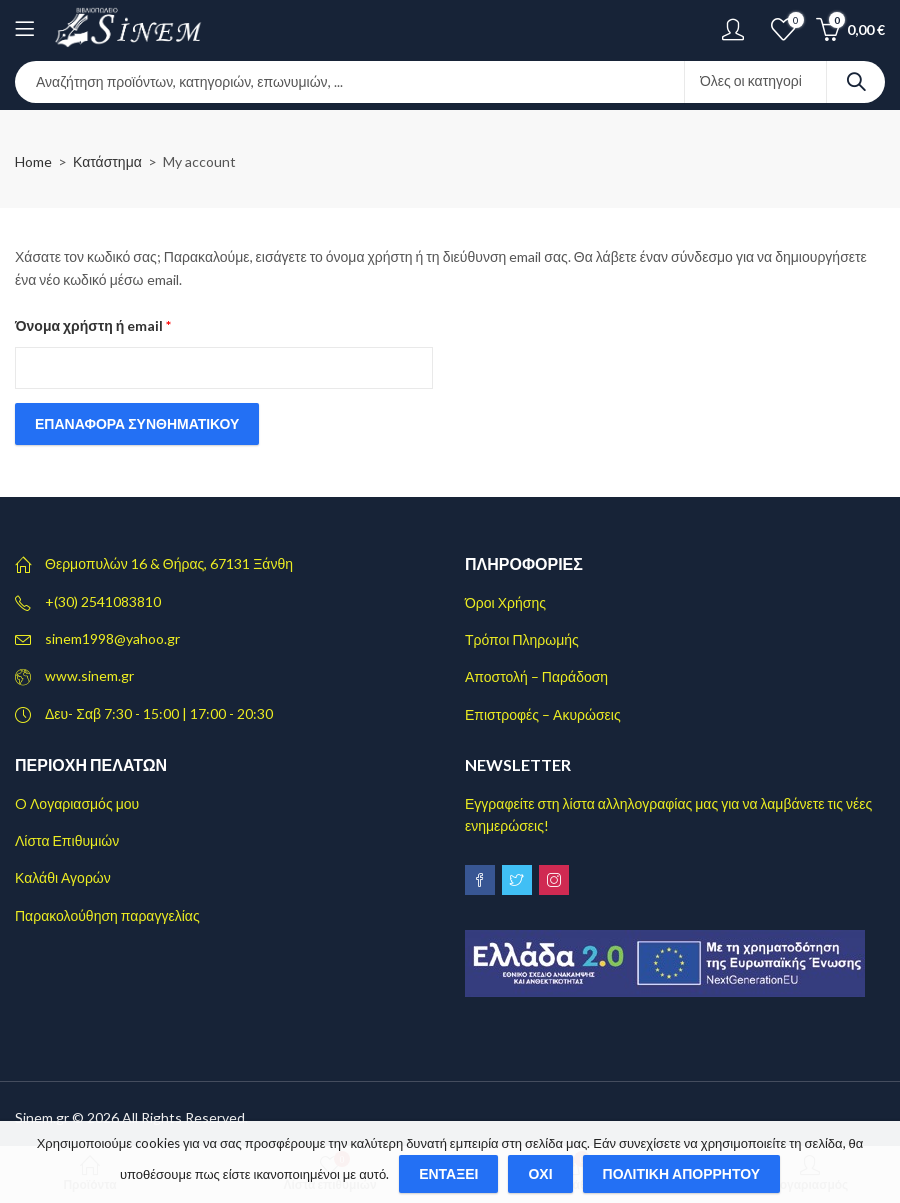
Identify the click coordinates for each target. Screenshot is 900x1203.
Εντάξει (448, 1173)
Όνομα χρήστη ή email (126, 323)
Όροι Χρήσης (505, 602)
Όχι (540, 1173)
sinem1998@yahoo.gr (112, 638)
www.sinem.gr (89, 675)
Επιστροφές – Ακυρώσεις (543, 714)
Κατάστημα (107, 161)
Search (856, 82)
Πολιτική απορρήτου (682, 1173)
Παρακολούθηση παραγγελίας (107, 915)
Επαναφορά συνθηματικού (137, 423)
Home (33, 161)
